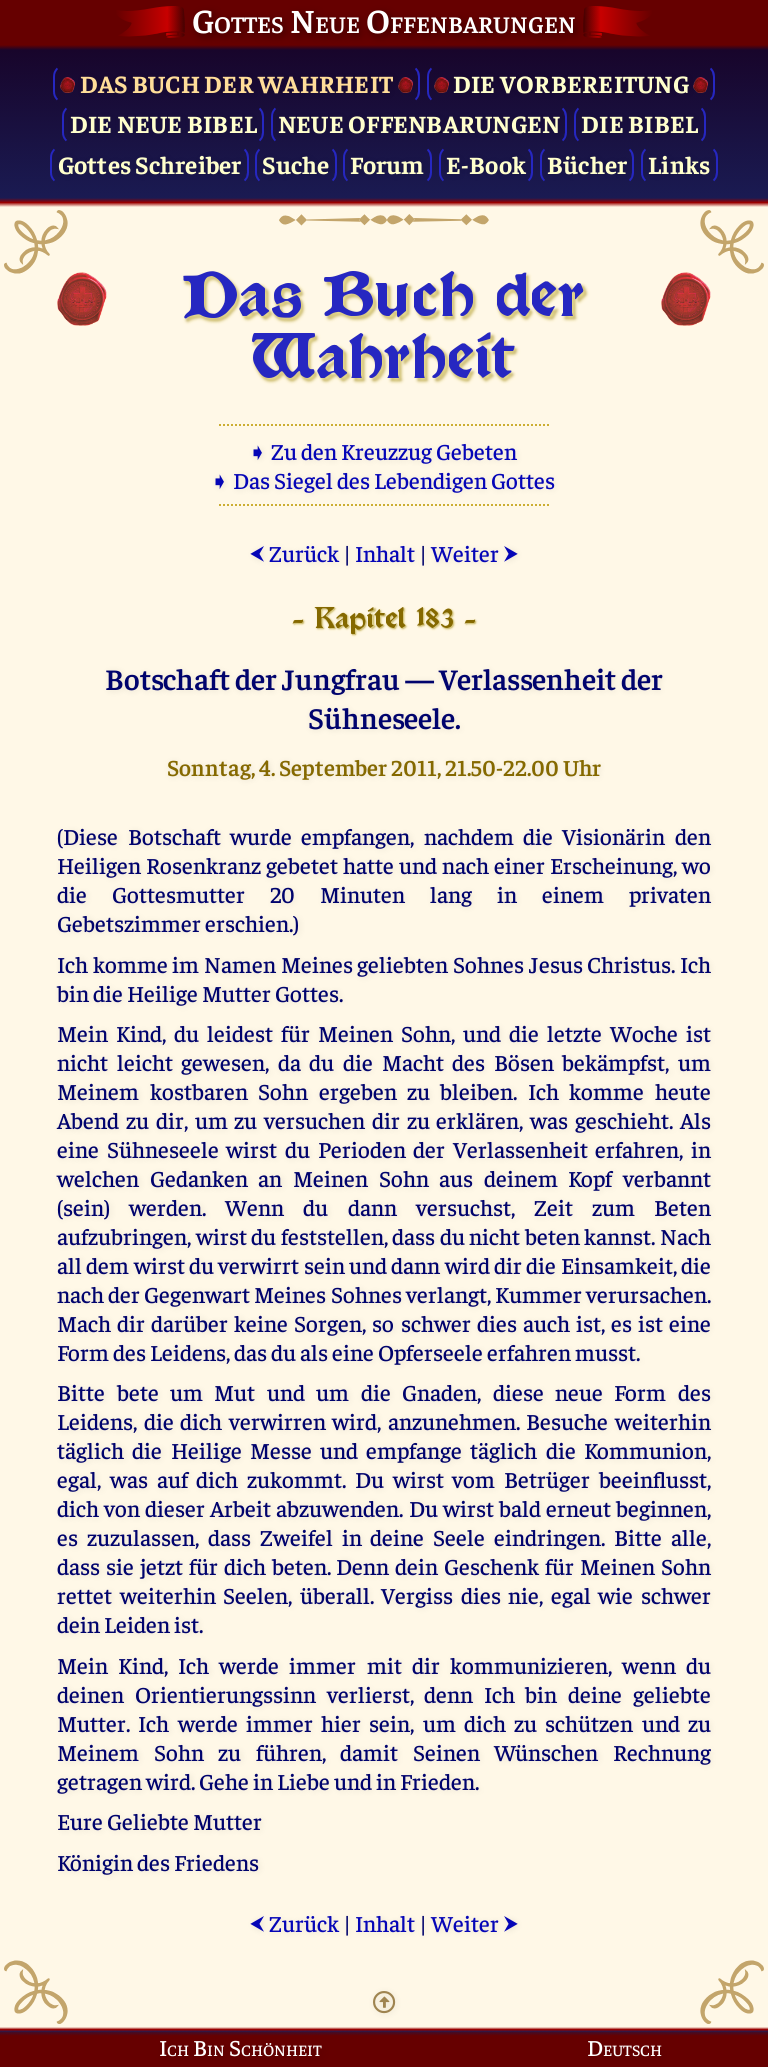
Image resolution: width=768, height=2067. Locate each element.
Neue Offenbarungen (419, 122)
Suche (295, 163)
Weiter (475, 552)
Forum (387, 163)
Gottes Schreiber (150, 163)
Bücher (587, 163)
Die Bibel (639, 122)
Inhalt (385, 552)
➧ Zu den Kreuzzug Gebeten (384, 450)
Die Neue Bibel (164, 122)
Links (679, 163)
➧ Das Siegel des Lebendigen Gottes (384, 479)
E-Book (486, 163)
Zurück (294, 552)
